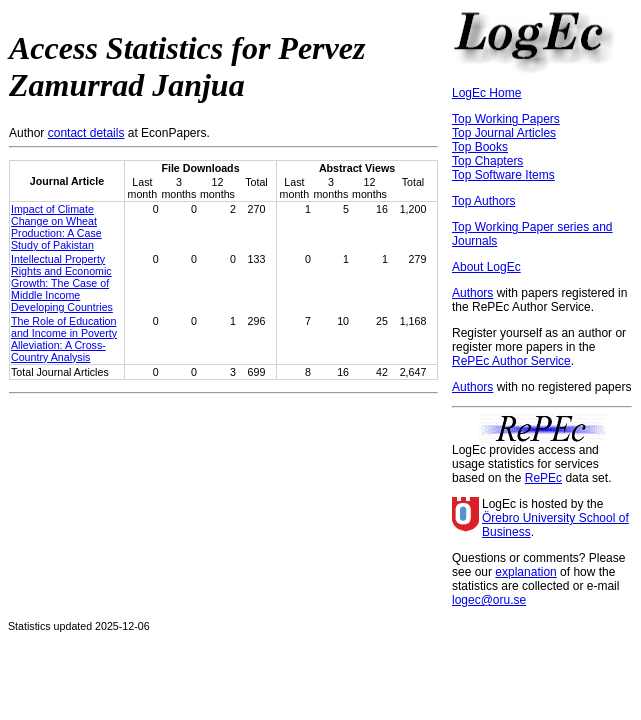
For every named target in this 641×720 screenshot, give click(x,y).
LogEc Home (486, 93)
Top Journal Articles (504, 133)
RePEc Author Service (511, 361)
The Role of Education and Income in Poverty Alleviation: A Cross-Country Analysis (64, 339)
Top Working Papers (506, 119)
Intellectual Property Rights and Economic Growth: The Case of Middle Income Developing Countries (62, 283)
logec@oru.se (489, 600)
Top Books (480, 147)
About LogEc (486, 267)
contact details (86, 133)
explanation (525, 572)
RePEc (543, 478)
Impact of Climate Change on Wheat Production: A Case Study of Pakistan (56, 227)
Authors (472, 293)
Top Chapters (487, 161)
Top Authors (483, 201)
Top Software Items (503, 175)
